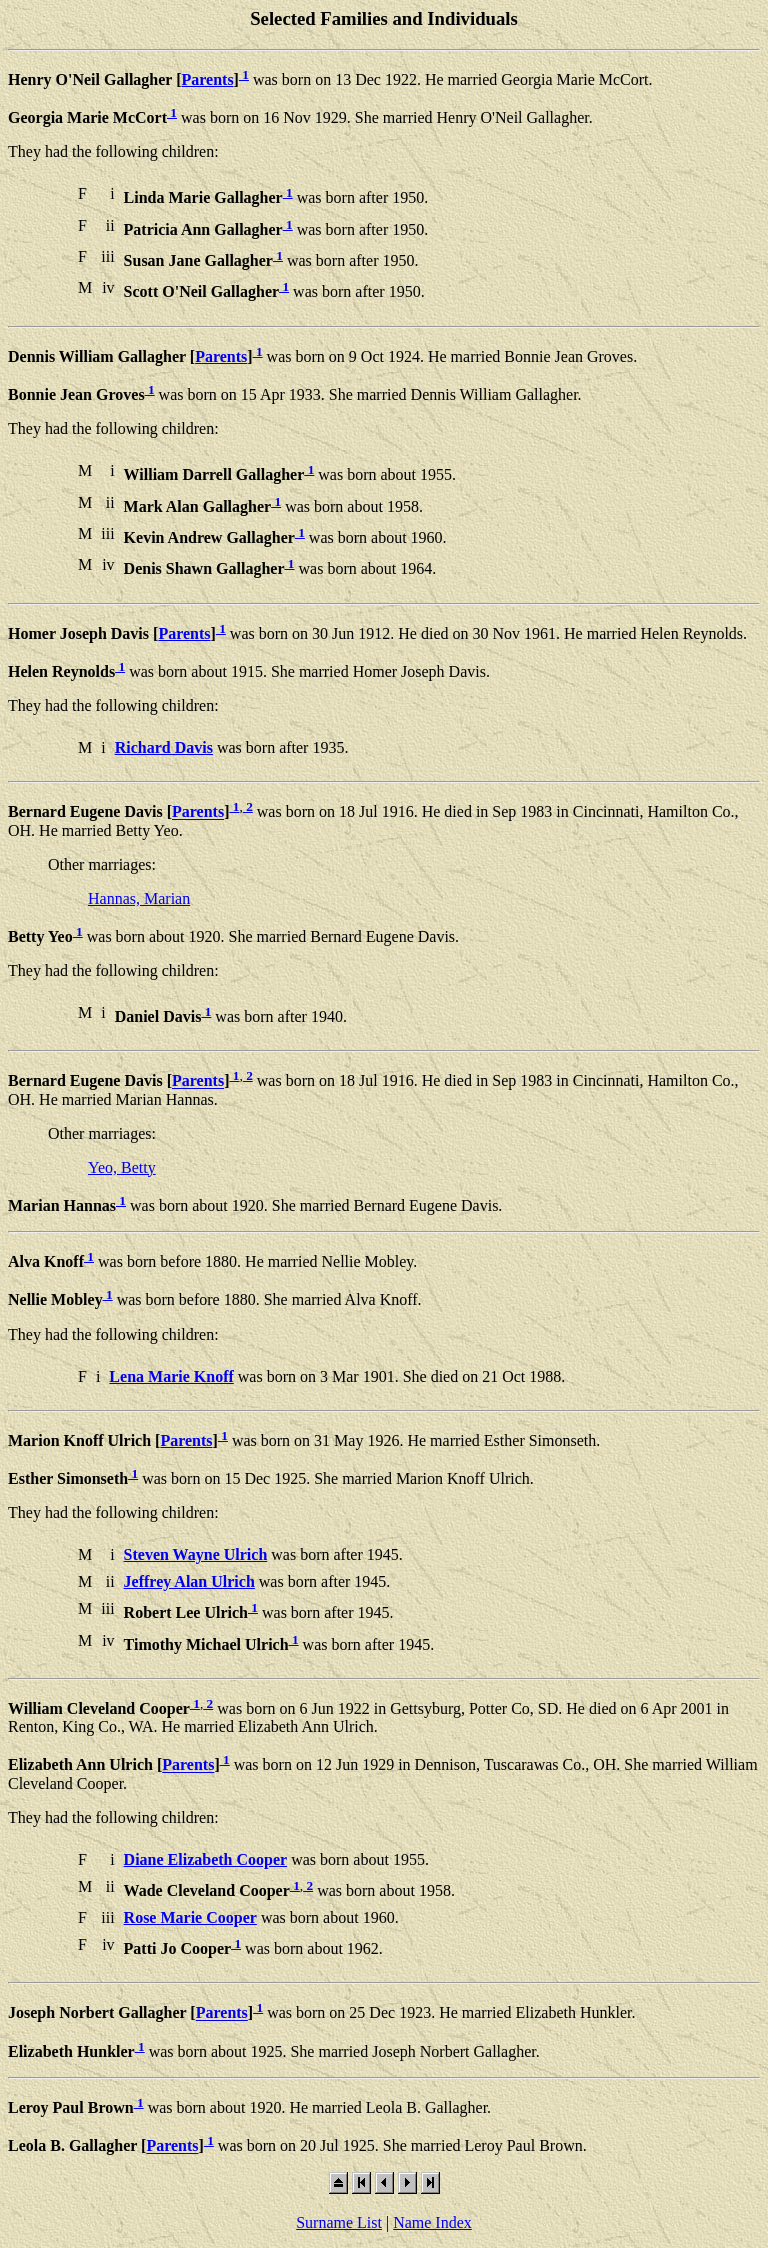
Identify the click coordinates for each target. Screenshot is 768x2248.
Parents (207, 79)
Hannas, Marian (139, 898)
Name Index (432, 2222)
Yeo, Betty (122, 1167)
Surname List (339, 2222)
